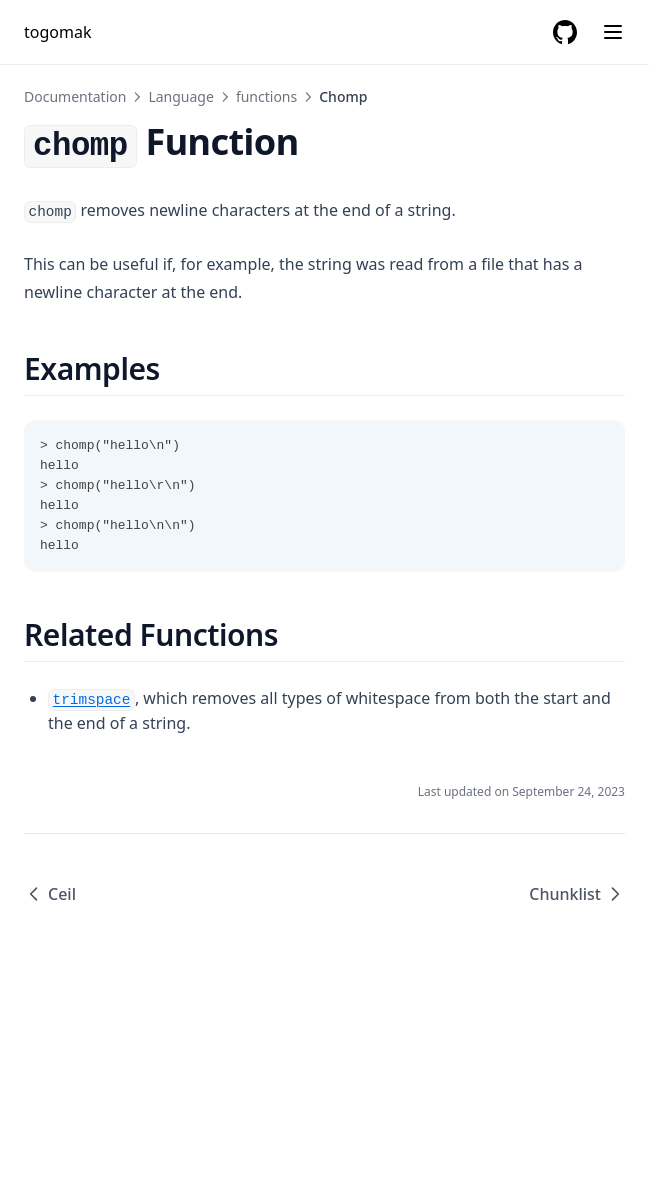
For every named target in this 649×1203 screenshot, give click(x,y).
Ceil (50, 894)
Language (180, 96)
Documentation (75, 96)
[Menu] (613, 32)
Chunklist (577, 894)
